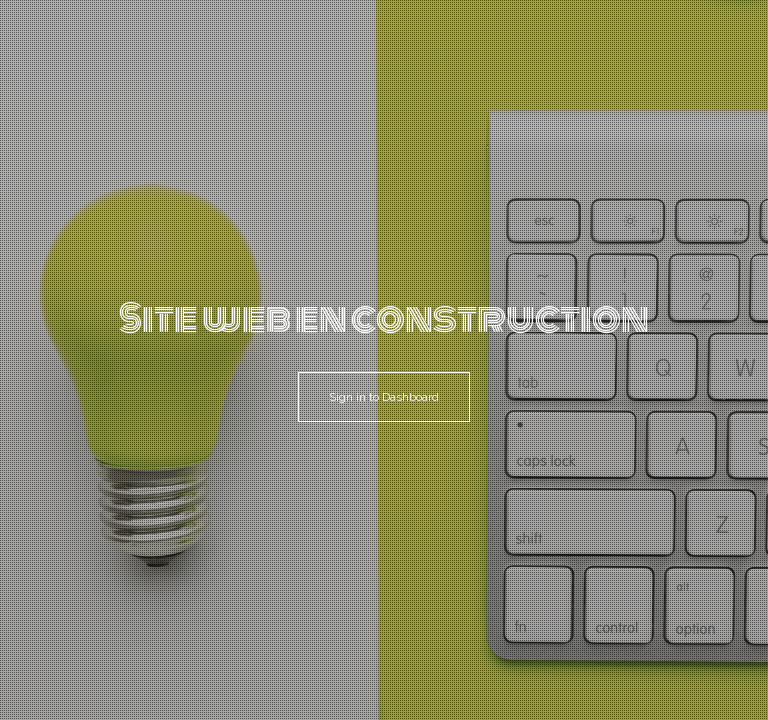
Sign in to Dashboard (384, 397)
